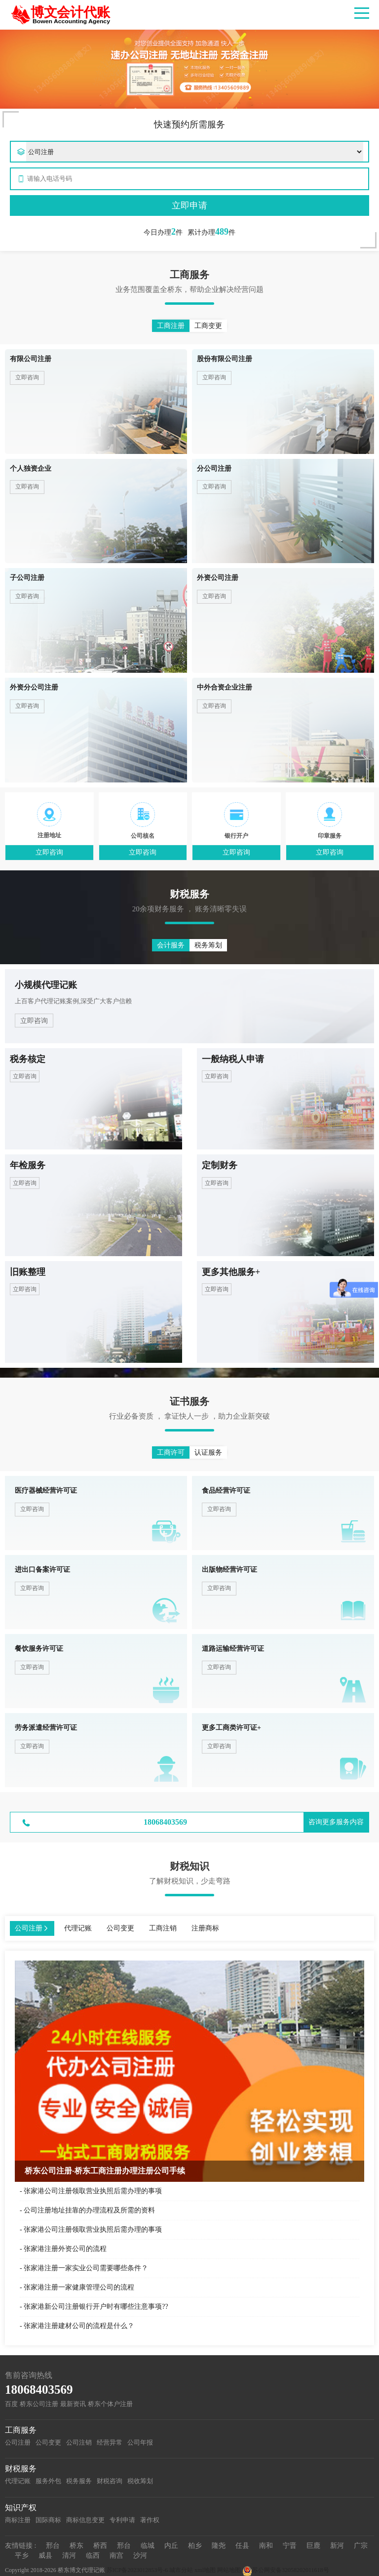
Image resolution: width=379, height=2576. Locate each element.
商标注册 (18, 2520)
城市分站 (181, 2570)
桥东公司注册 (39, 2404)
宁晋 (290, 2545)
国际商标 (48, 2520)
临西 (93, 2555)
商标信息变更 (85, 2520)
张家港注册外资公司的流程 (65, 2248)
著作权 (149, 2520)
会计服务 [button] (171, 945)
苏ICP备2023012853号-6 (137, 2570)
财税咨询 (109, 2481)
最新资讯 (73, 2404)
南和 (266, 2545)
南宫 (116, 2555)
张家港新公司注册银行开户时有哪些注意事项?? (96, 2306)
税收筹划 (140, 2481)
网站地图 (229, 2570)
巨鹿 (313, 2545)
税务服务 (79, 2481)
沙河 (140, 2555)
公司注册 (18, 2442)
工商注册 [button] (171, 325)
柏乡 (195, 2545)
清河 (69, 2555)
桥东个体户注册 (110, 2404)
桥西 (100, 2545)
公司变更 (48, 2442)
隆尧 (219, 2545)
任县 (242, 2545)
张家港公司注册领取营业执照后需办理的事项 (93, 2191)
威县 (45, 2555)
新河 (337, 2545)
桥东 (76, 2545)
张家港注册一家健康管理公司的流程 (79, 2287)
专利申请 (122, 2520)
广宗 (361, 2545)
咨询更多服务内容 (336, 1822)
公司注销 (79, 2442)
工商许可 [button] (171, 1452)
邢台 (53, 2545)
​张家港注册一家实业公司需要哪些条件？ (86, 2268)
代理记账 (18, 2481)
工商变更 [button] (208, 325)
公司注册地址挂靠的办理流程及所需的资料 (89, 2210)
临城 (147, 2545)
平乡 (22, 2555)
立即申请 (189, 205)
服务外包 (48, 2481)
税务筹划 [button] (208, 945)
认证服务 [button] (208, 1452)
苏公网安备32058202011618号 (285, 2570)
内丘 (171, 2545)
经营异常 (109, 2442)
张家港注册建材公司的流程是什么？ (79, 2326)
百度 (11, 2404)
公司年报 (140, 2442)
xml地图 (205, 2570)
